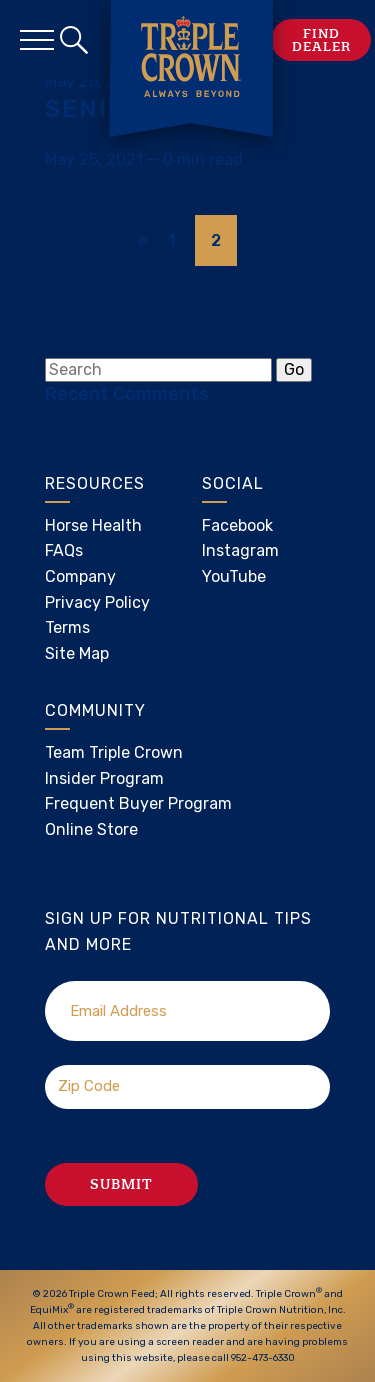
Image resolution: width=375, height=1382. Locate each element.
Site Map (77, 653)
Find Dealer (321, 40)
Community (95, 710)
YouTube (234, 576)
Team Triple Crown (114, 752)
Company (80, 576)
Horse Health (93, 525)
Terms (67, 627)
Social (233, 483)
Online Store (91, 829)
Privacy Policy (97, 602)
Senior (95, 108)
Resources (95, 483)
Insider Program (104, 778)
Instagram (240, 550)
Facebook (237, 525)
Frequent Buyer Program (138, 803)
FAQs (64, 550)
